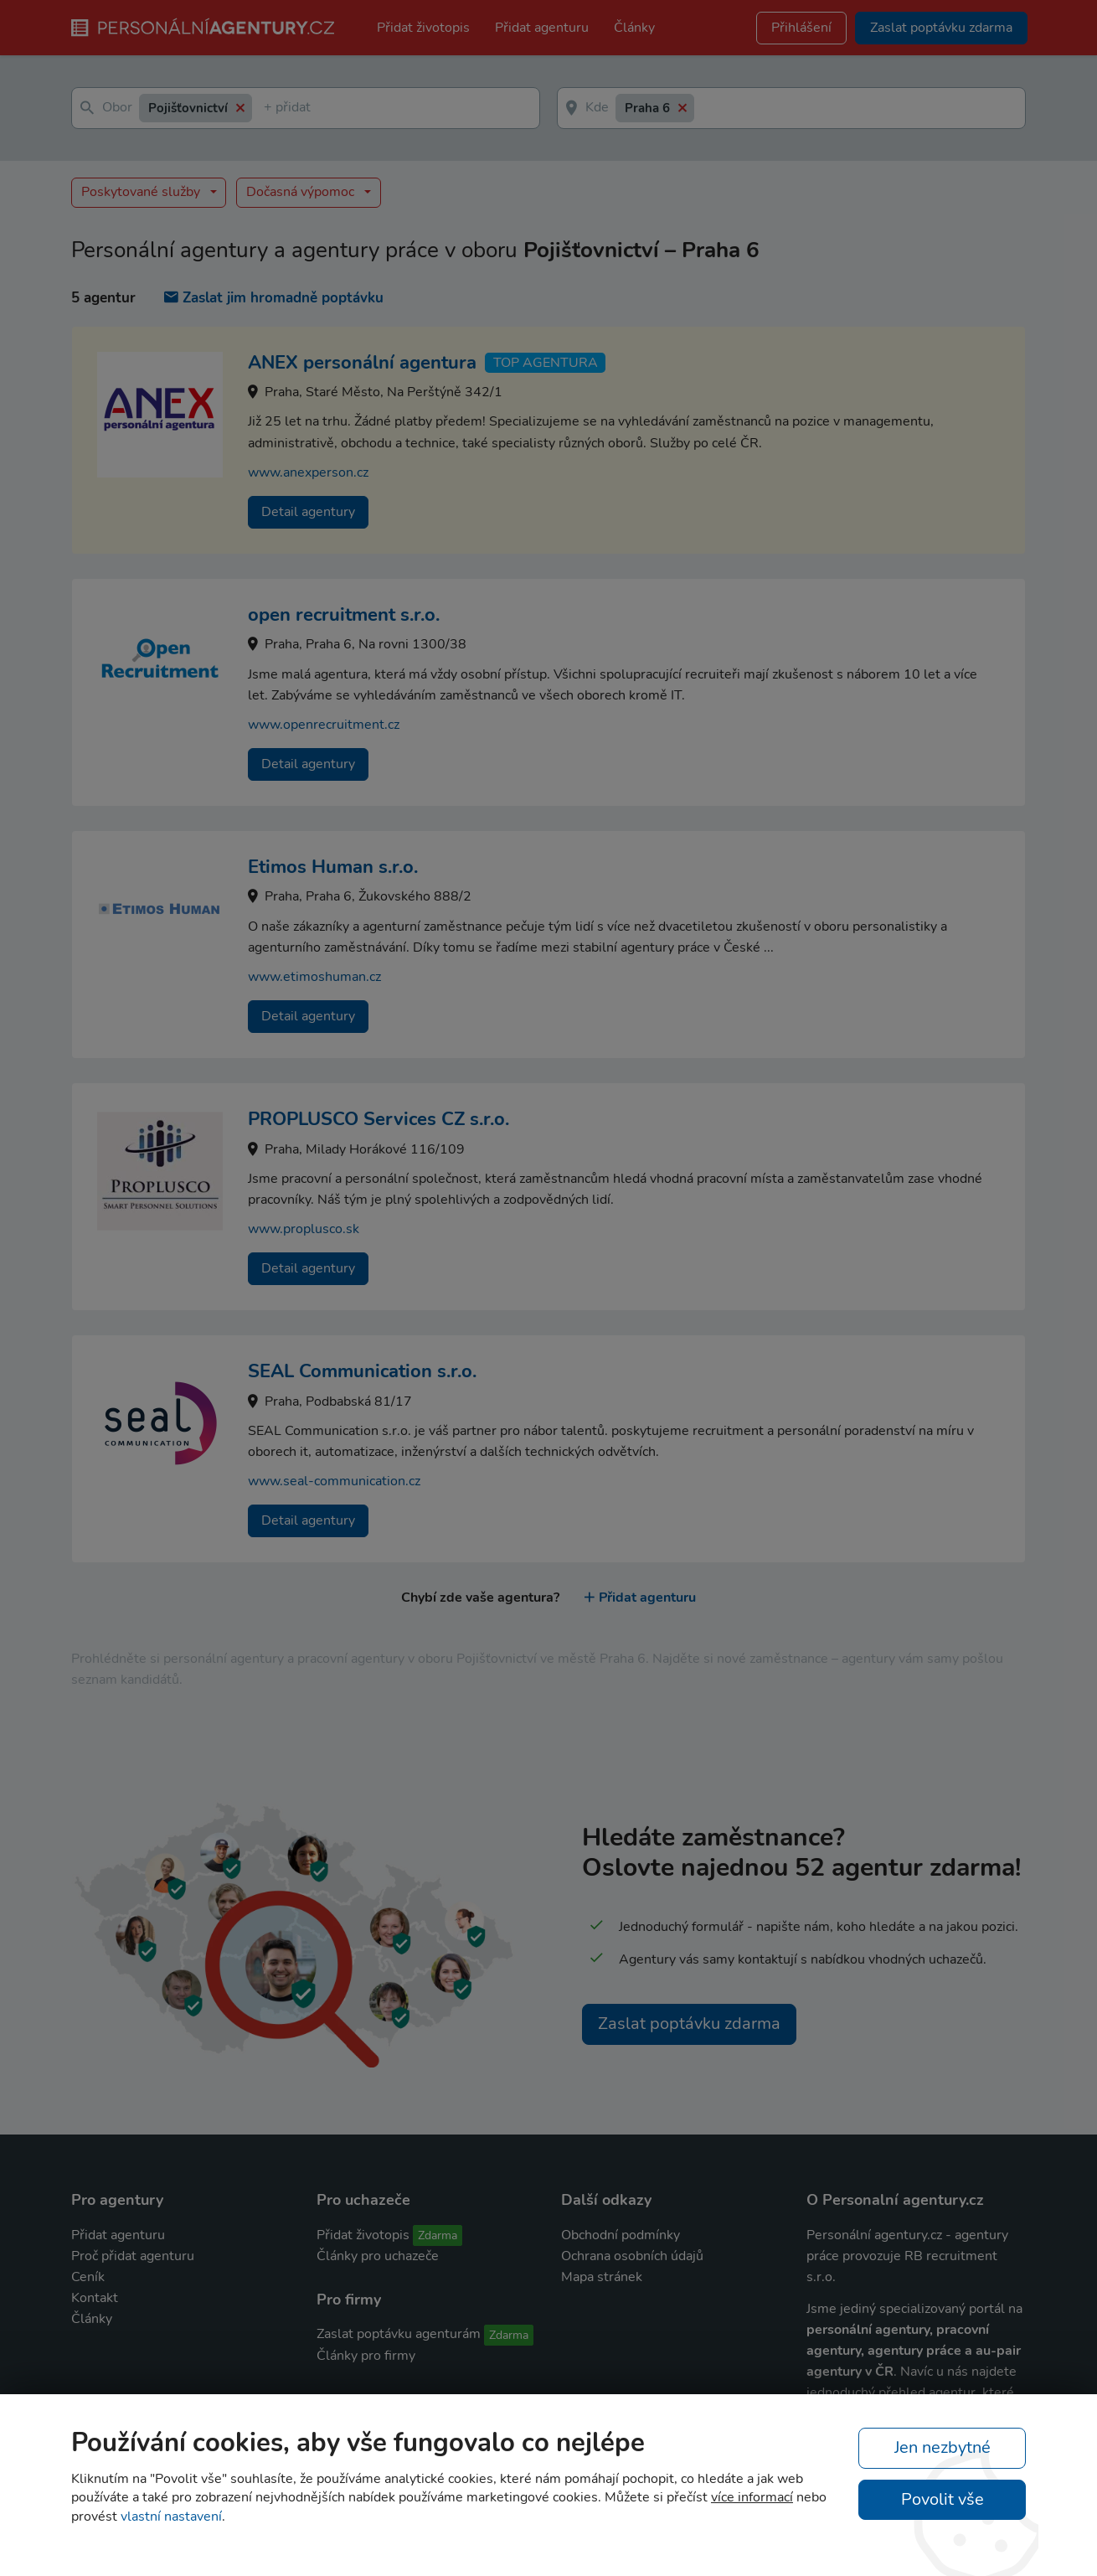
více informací (752, 2497)
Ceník (88, 2277)
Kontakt (94, 2298)
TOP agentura (545, 363)
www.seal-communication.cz (334, 1481)
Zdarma (437, 2235)
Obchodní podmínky (620, 2235)
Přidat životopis (423, 27)
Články (634, 27)
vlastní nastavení (171, 2516)
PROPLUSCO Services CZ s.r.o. (378, 1119)
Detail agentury (308, 512)
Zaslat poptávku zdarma (689, 2023)
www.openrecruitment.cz (323, 724)
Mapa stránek (601, 2277)
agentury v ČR (850, 2371)
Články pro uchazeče (378, 2256)
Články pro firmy (366, 2355)
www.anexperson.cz (308, 472)
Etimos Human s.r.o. (333, 867)
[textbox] (267, 108)
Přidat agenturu (542, 27)
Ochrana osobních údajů (632, 2256)
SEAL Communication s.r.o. (362, 1371)
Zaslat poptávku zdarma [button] (941, 27)
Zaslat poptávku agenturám (399, 2334)
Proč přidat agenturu (132, 2256)
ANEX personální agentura (362, 362)
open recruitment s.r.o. (344, 614)
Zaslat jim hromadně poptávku (274, 297)
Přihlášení (801, 27)
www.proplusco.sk (303, 1229)
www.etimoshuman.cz (314, 977)
